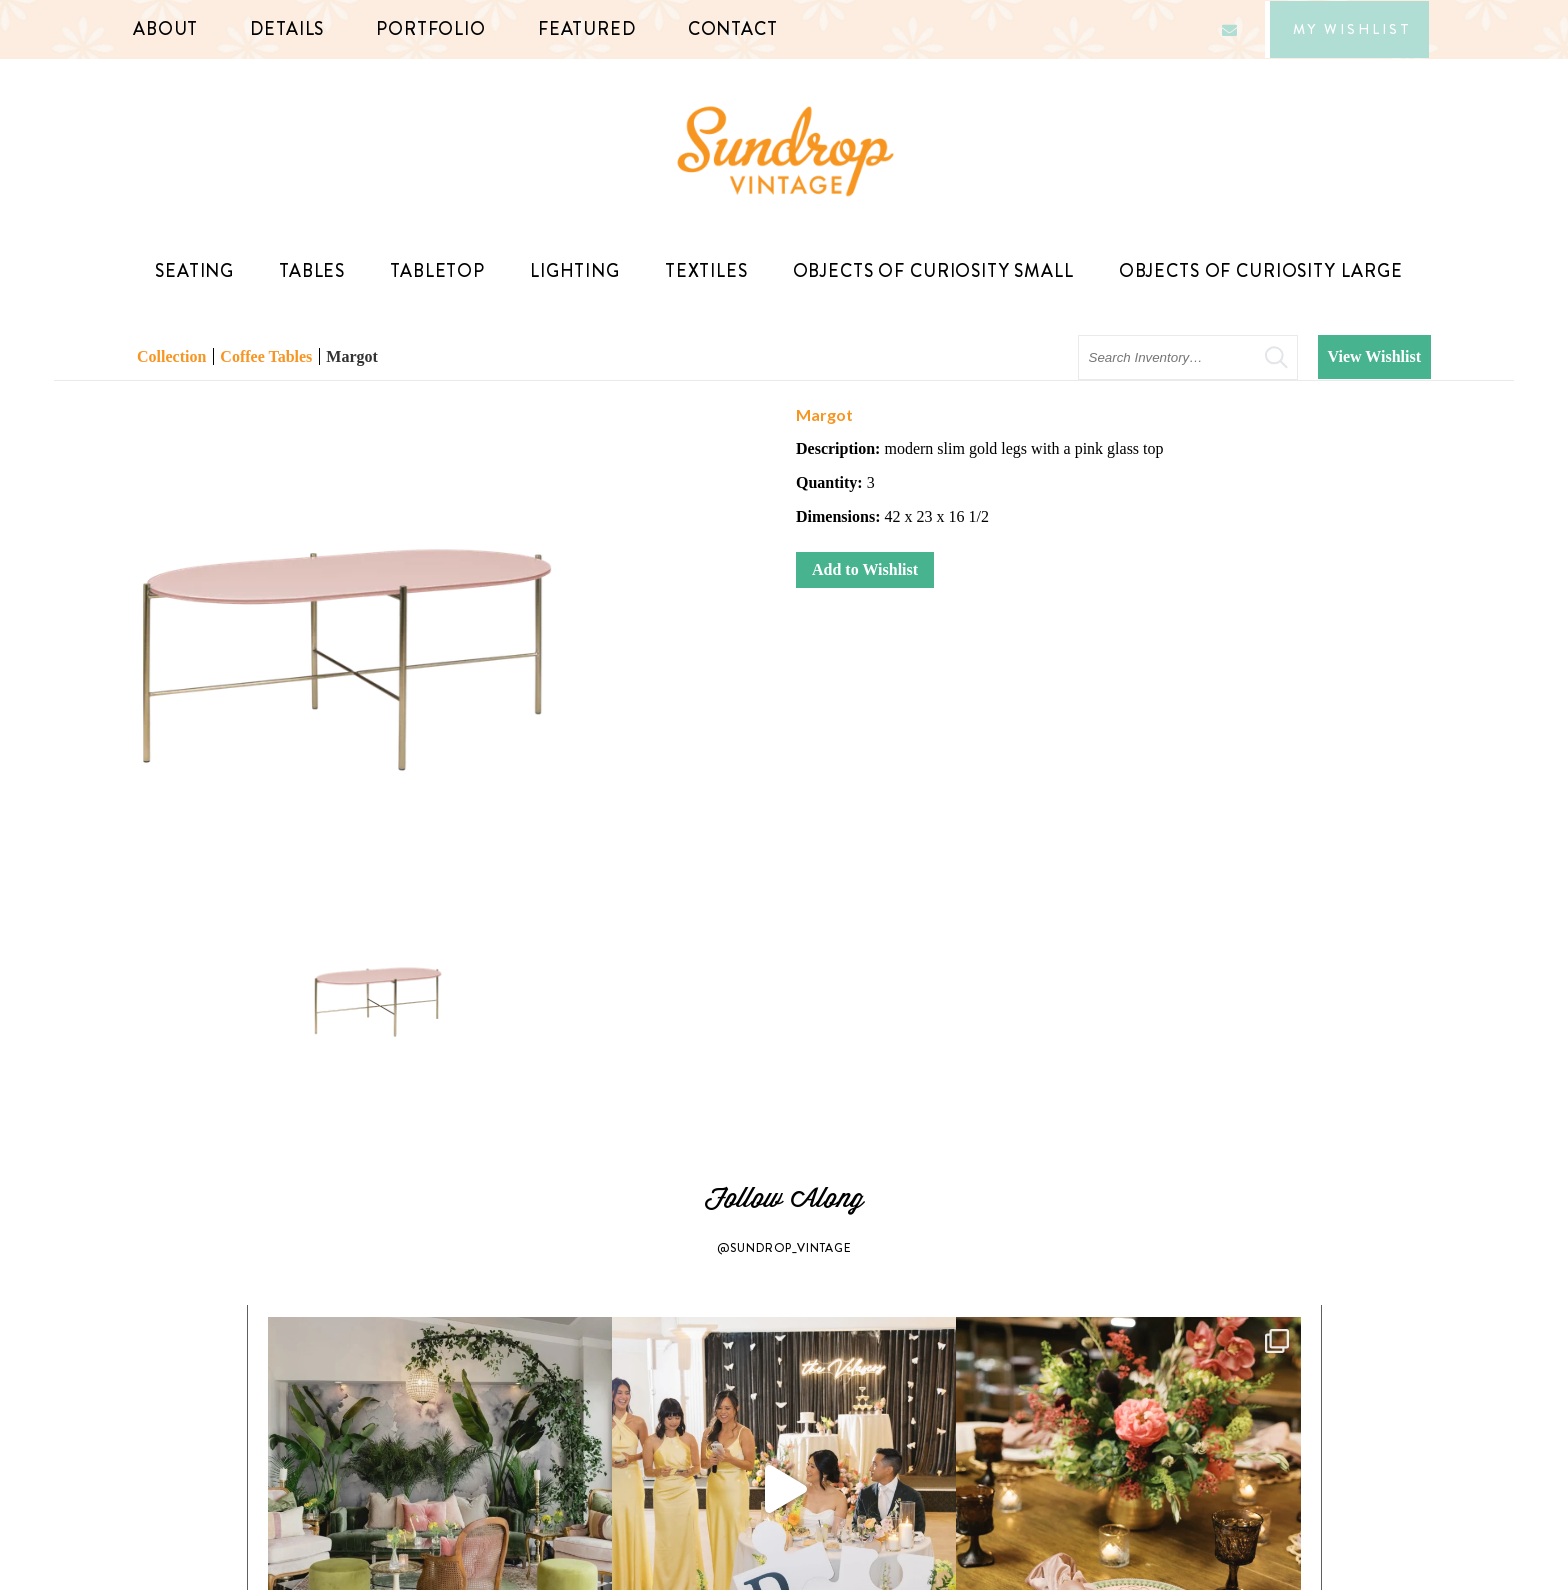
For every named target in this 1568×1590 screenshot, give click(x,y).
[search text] (1188, 357)
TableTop (442, 271)
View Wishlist (1375, 356)
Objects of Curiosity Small (938, 271)
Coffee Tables (266, 356)
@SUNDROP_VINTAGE (784, 1248)
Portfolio (431, 29)
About (165, 29)
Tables (317, 271)
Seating (199, 271)
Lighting (580, 271)
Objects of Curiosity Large (1266, 271)
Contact (733, 29)
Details (287, 29)
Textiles (711, 271)
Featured (587, 29)
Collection (171, 356)
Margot (352, 356)
